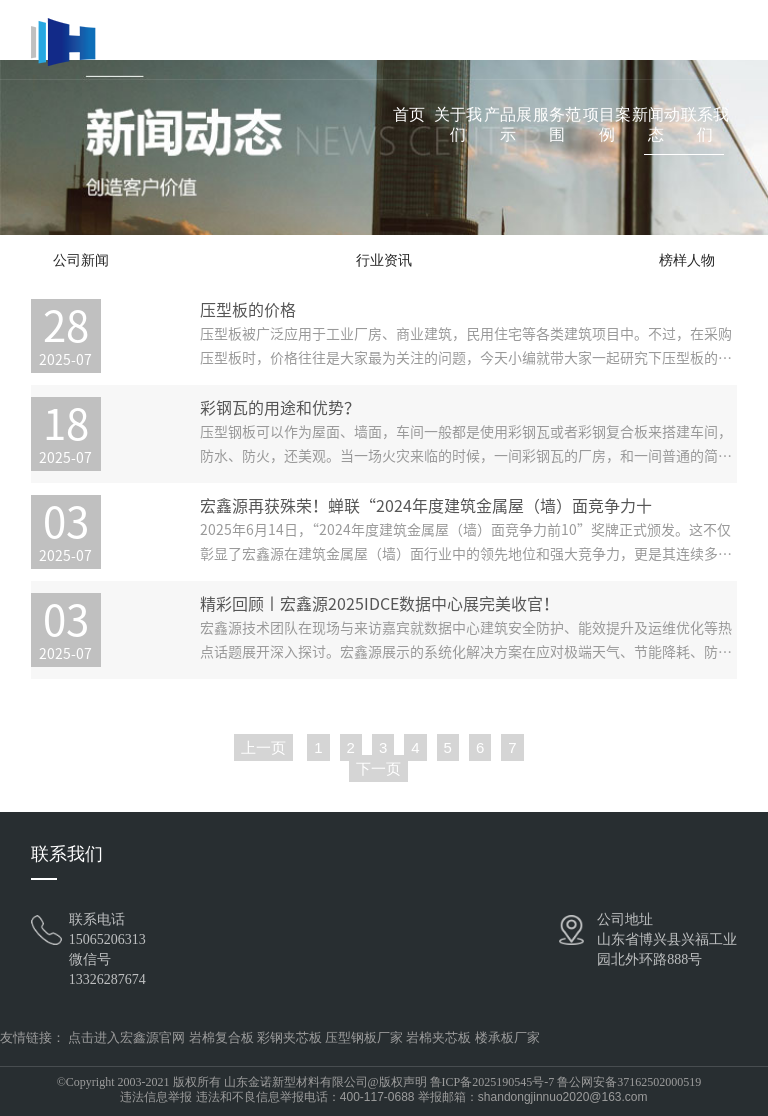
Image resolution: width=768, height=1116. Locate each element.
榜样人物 (687, 260)
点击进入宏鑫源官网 (126, 1037)
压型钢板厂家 (364, 1037)
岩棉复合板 (221, 1037)
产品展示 (508, 124)
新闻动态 (656, 124)
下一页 (378, 768)
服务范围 (557, 124)
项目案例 (607, 124)
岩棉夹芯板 (438, 1037)
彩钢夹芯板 (289, 1037)
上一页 (263, 747)
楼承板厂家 (507, 1037)
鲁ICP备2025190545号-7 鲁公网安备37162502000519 (566, 1082)
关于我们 (458, 124)
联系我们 (705, 124)
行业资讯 (384, 260)
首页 (409, 114)
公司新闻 (81, 260)
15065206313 (107, 939)
